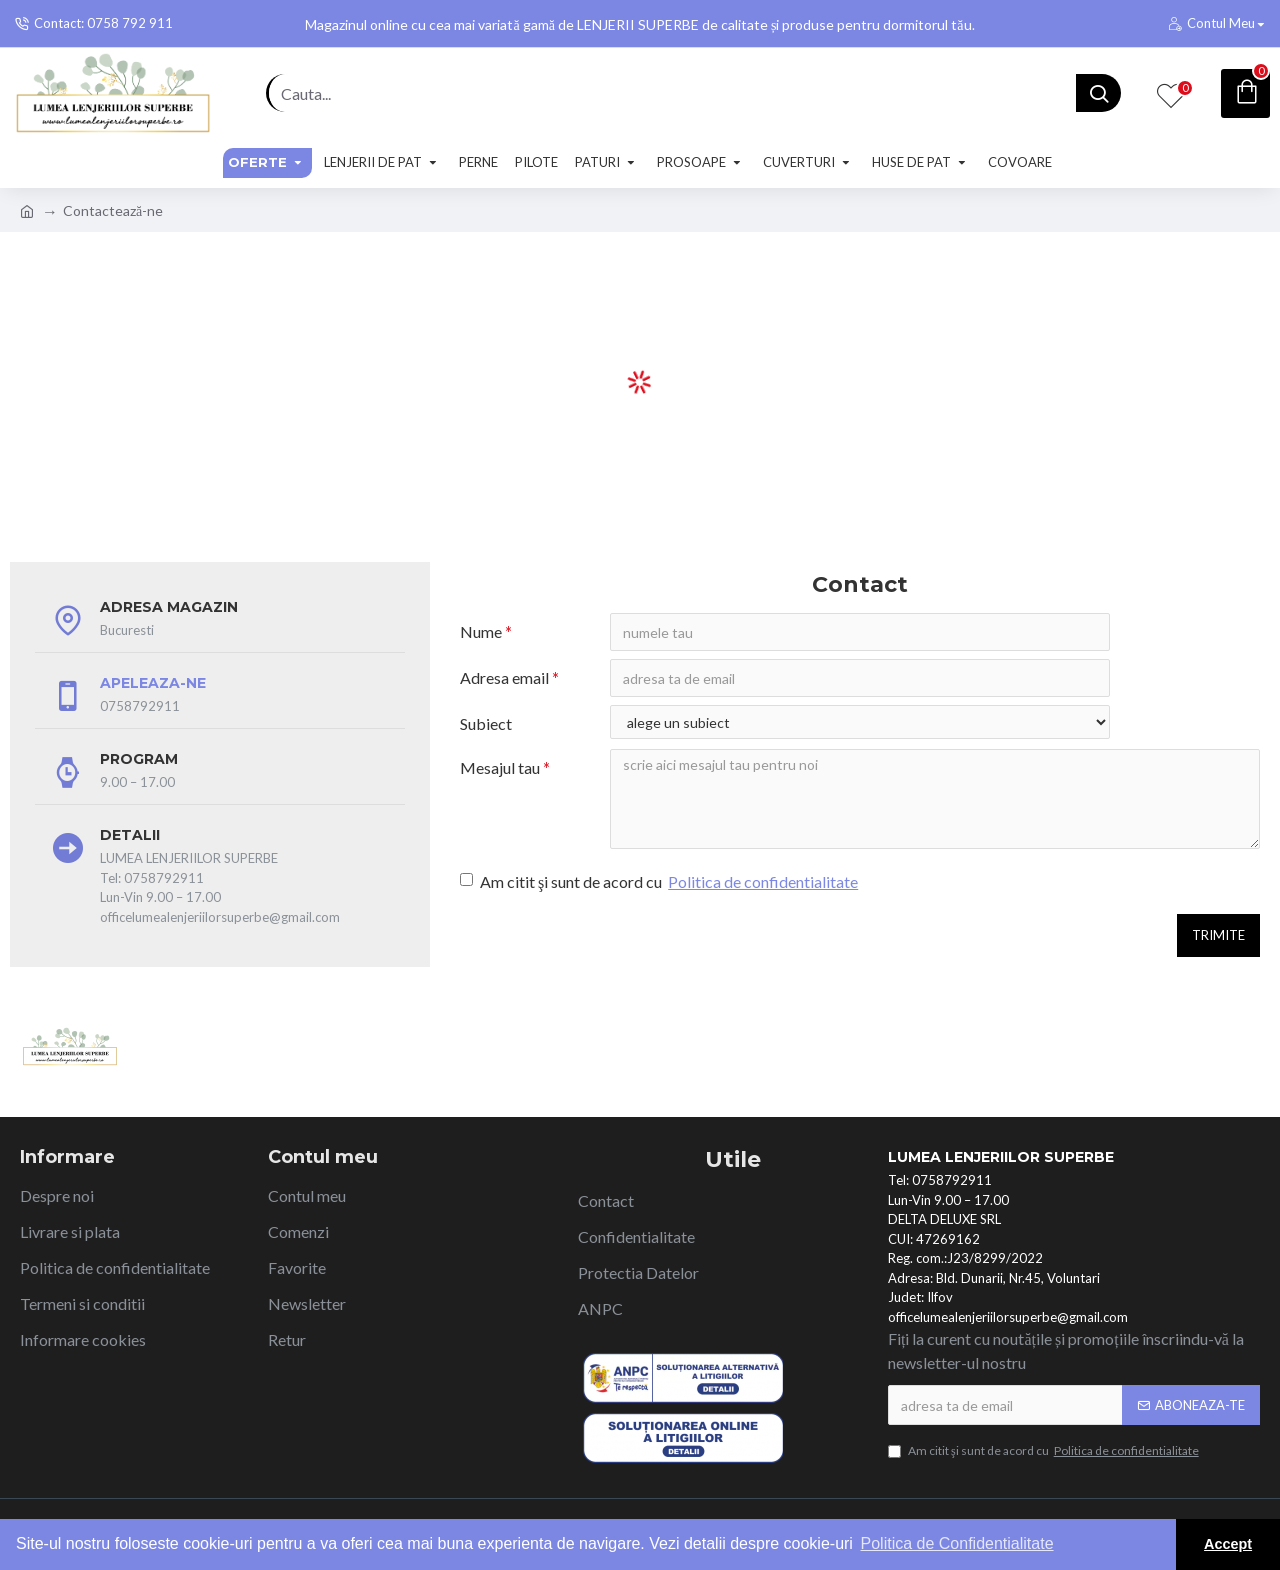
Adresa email (504, 677)
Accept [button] (1228, 1544)
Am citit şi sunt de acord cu (660, 882)
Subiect (486, 723)
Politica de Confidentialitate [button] (957, 1543)
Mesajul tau (500, 767)
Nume (481, 631)
